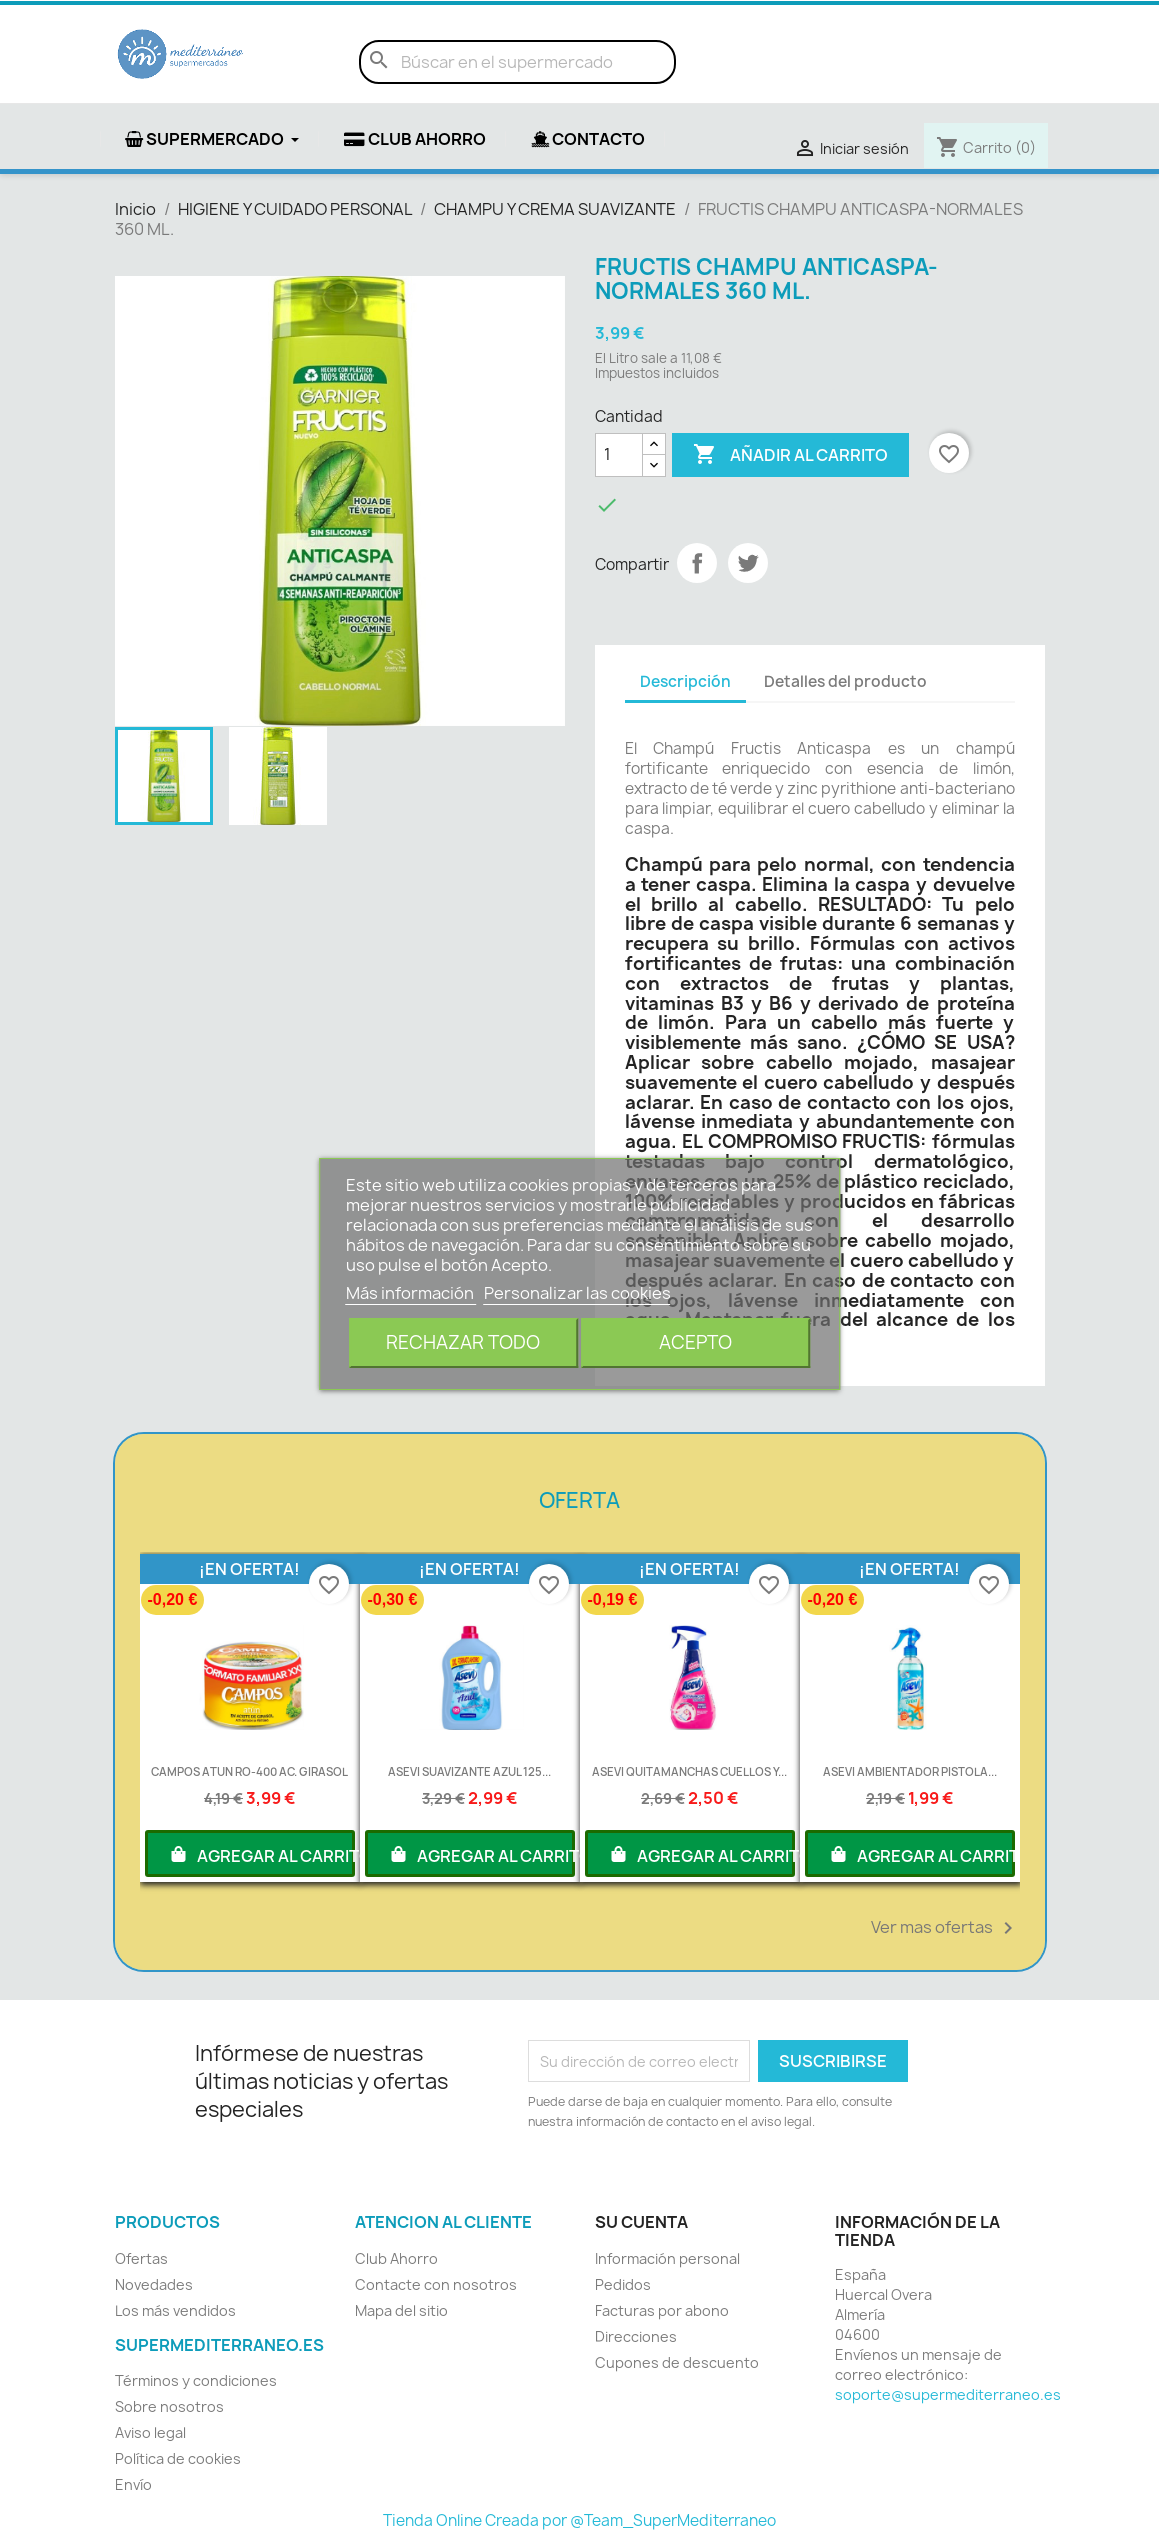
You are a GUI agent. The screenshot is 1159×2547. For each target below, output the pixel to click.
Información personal (667, 2258)
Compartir (697, 563)
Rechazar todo (463, 1342)
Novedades (154, 2284)
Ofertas (141, 2258)
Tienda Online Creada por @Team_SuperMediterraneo (579, 2520)
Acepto (695, 1342)
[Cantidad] (619, 455)
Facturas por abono (662, 2310)
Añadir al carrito (790, 455)
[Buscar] (517, 62)
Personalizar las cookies (577, 1293)
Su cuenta (641, 2222)
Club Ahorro (396, 2258)
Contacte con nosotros (436, 2284)
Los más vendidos (175, 2310)
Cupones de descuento (677, 2362)
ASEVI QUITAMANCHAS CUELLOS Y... (689, 1771)
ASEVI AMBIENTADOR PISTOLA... (910, 1771)
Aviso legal (150, 2432)
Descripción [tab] (685, 681)
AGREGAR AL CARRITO (261, 1854)
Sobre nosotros (169, 2406)
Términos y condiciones (196, 2380)
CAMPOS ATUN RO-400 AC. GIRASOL (249, 1771)
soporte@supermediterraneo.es (948, 2394)
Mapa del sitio (401, 2310)
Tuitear (748, 563)
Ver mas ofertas (945, 1928)
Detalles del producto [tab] (845, 681)
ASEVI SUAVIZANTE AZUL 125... (469, 1771)
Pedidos (623, 2284)
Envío (133, 2484)
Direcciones (636, 2336)
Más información (411, 1293)
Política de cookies (178, 2458)
